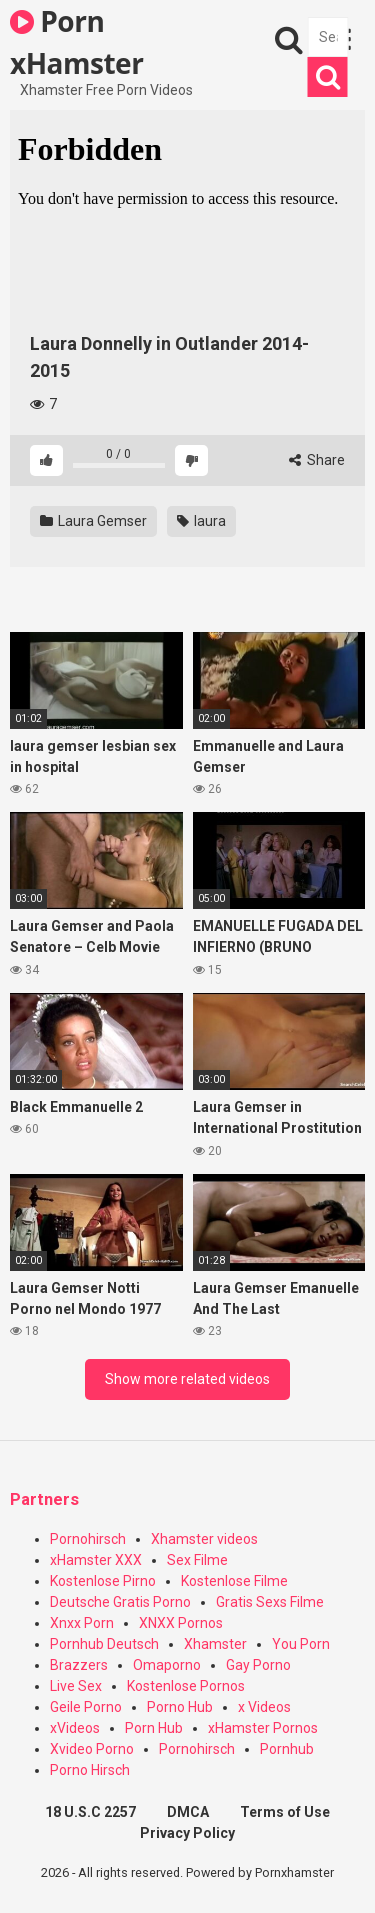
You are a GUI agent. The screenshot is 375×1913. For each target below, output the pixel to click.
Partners (44, 1499)
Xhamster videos (204, 1539)
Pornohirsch (88, 1539)
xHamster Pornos (263, 1728)
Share (317, 460)
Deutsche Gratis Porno (120, 1602)
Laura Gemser (93, 521)
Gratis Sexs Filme (270, 1602)
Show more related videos (187, 1379)
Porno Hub (180, 1707)
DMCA (188, 1812)
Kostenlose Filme (234, 1581)
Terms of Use (285, 1812)
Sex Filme (197, 1560)
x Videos (264, 1707)
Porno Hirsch (90, 1770)
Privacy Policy (187, 1833)
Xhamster (215, 1644)
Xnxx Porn (82, 1623)
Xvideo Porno (92, 1749)
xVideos (75, 1728)
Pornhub (287, 1749)
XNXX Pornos (181, 1623)
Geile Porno (86, 1707)
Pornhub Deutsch (104, 1644)
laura (201, 521)
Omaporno (167, 1665)
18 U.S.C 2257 (90, 1812)
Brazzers (79, 1665)
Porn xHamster (76, 41)
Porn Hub (154, 1728)
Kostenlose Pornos (186, 1686)
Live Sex (76, 1686)
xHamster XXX (96, 1560)
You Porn (301, 1644)
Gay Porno (258, 1665)
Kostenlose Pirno (103, 1581)
